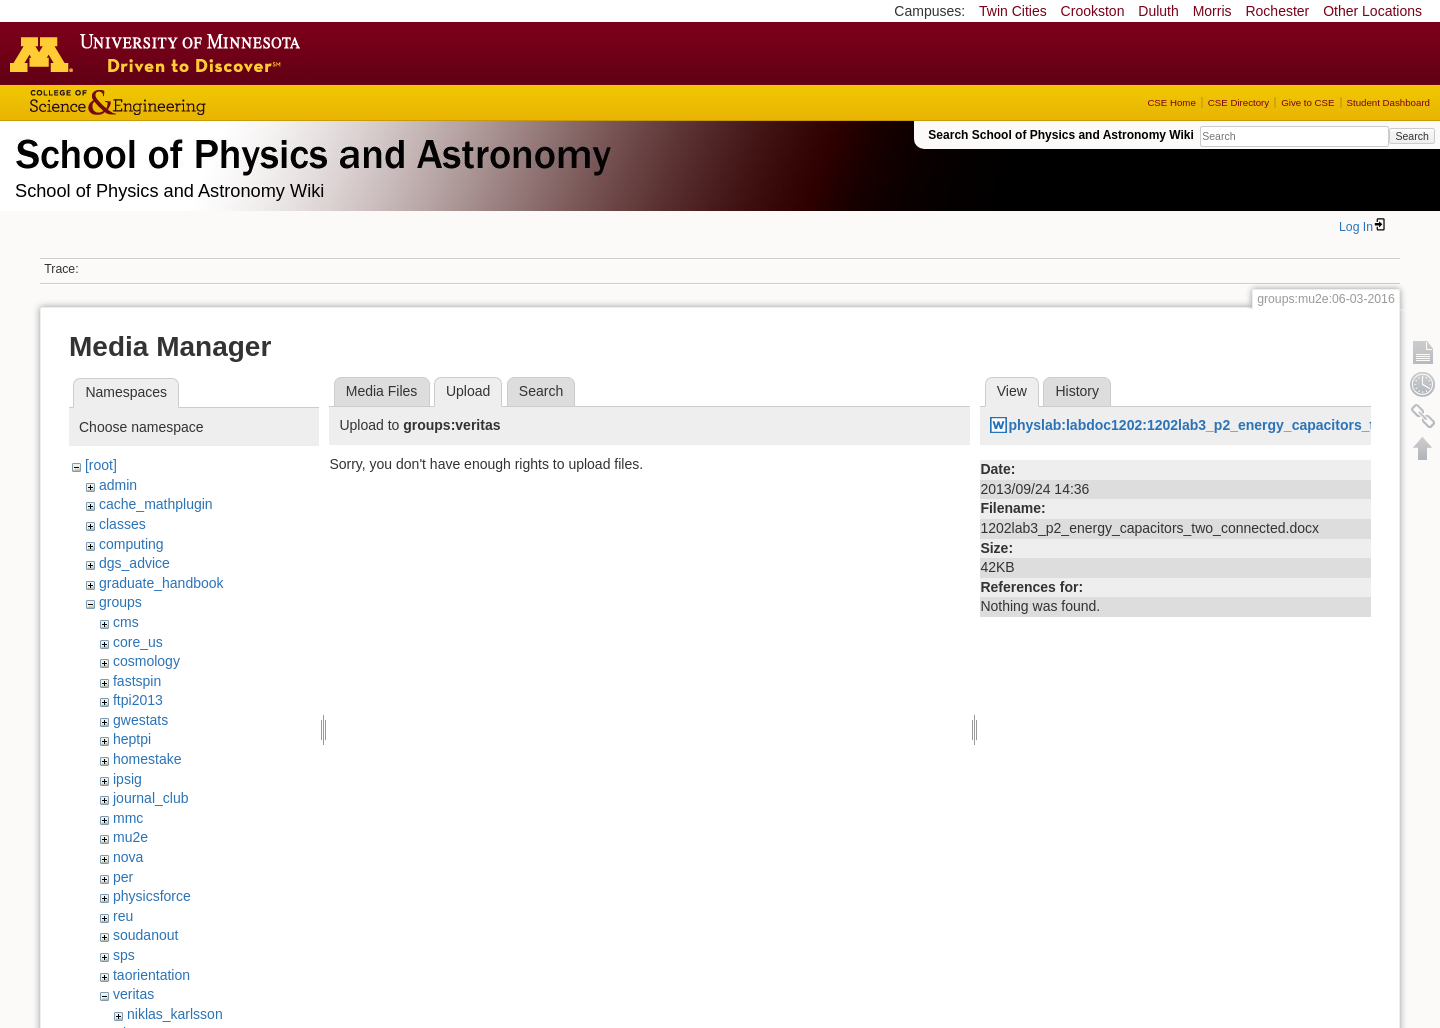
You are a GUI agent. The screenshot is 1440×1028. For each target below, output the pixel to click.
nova (128, 857)
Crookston (1093, 11)
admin (118, 485)
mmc (128, 818)
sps (124, 955)
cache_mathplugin (156, 504)
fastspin (137, 681)
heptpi (132, 739)
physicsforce (152, 896)
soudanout (145, 935)
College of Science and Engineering (180, 102)
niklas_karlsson (175, 1014)
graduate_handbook (161, 583)
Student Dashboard (1388, 102)
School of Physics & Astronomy (310, 150)
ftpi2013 (138, 700)
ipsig (127, 779)
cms (126, 622)
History (1077, 391)
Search (1411, 136)
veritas (133, 994)
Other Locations (1372, 11)
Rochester (1277, 11)
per (123, 877)
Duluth (1158, 11)
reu (123, 916)
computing (131, 544)
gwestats (140, 720)
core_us (138, 642)
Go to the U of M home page (160, 53)
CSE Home (1171, 102)
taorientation (151, 975)
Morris (1212, 11)
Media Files (382, 391)
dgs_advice (134, 563)
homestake (147, 759)
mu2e (130, 837)
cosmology (146, 661)
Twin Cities (1013, 11)
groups (120, 602)
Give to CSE (1307, 102)
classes (122, 524)
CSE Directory (1238, 102)
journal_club (151, 798)
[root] (101, 465)
